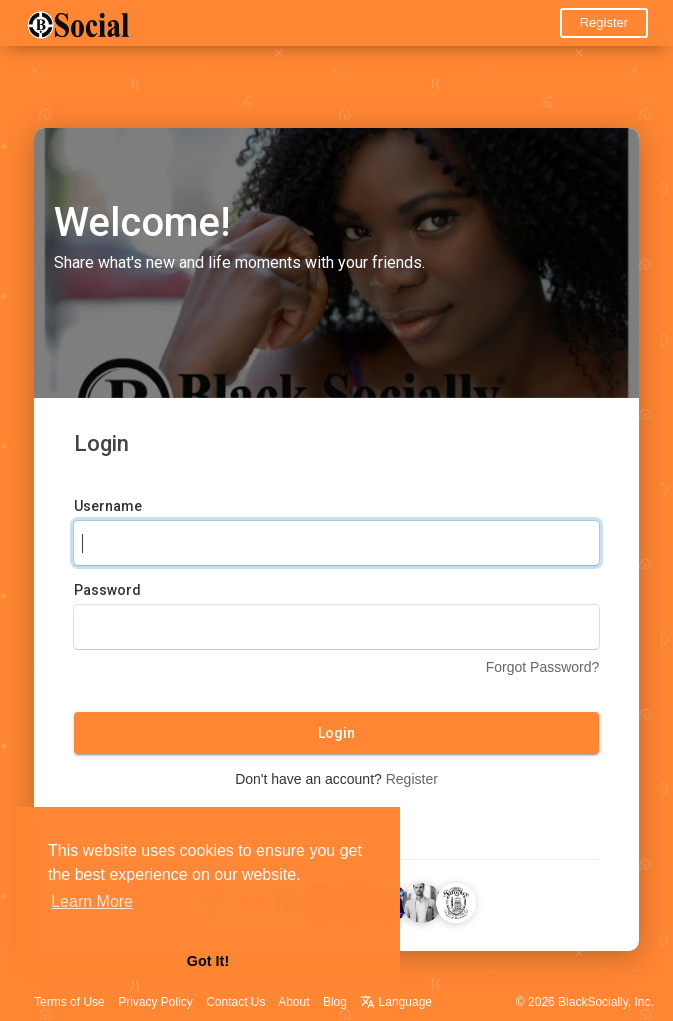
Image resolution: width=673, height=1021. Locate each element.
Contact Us (235, 1002)
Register (604, 22)
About (293, 1002)
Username (108, 507)
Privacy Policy (155, 1002)
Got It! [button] (208, 961)
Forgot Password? (543, 668)
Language (396, 1002)
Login (336, 734)
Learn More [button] (92, 901)
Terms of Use (69, 1002)
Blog (335, 1002)
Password (107, 591)
